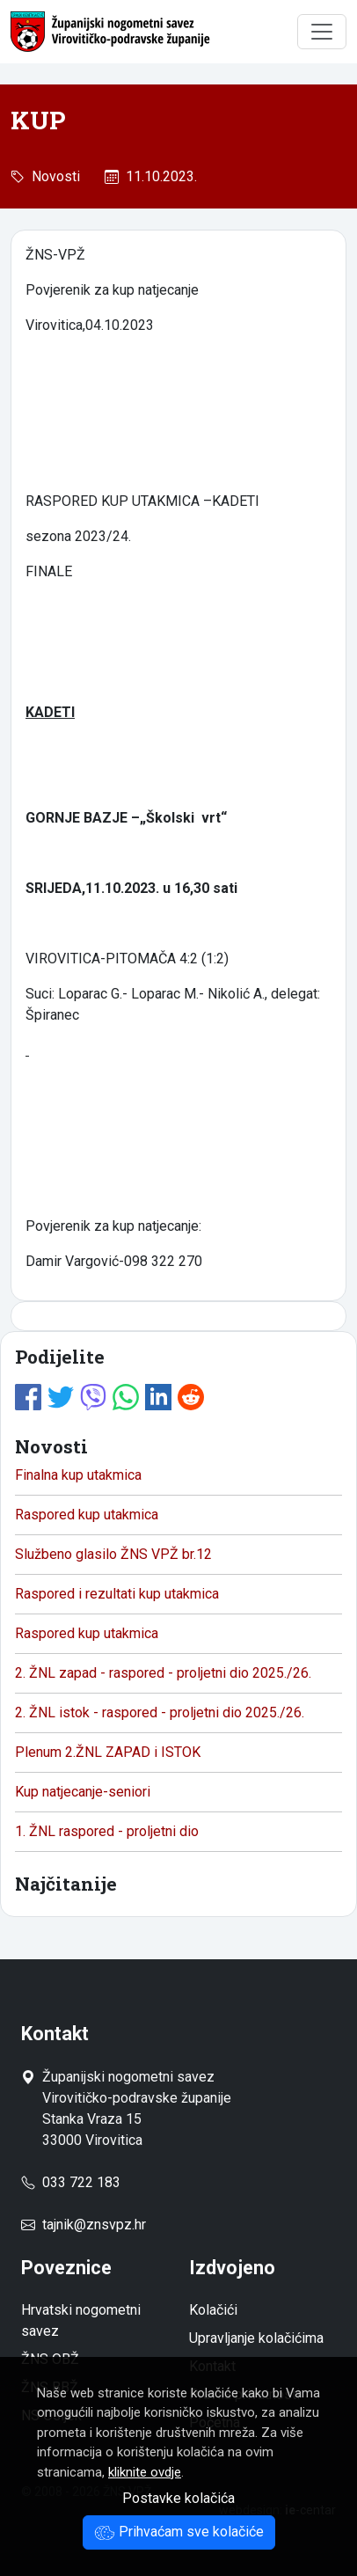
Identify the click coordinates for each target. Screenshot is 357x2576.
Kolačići (213, 2310)
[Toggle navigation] (321, 31)
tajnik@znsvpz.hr (94, 2224)
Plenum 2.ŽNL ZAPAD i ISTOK (107, 1752)
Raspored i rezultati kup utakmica (117, 1593)
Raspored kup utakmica (86, 1514)
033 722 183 (70, 2182)
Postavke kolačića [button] (178, 2498)
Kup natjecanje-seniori (82, 1791)
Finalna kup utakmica (78, 1475)
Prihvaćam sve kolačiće (179, 2531)
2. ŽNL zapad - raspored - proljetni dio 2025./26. (163, 1673)
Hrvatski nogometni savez (81, 2320)
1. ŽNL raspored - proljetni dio (107, 1831)
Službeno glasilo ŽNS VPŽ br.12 (113, 1554)
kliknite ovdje (144, 2472)
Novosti (52, 176)
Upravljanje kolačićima (256, 2338)
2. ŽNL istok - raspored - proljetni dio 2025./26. (159, 1712)
